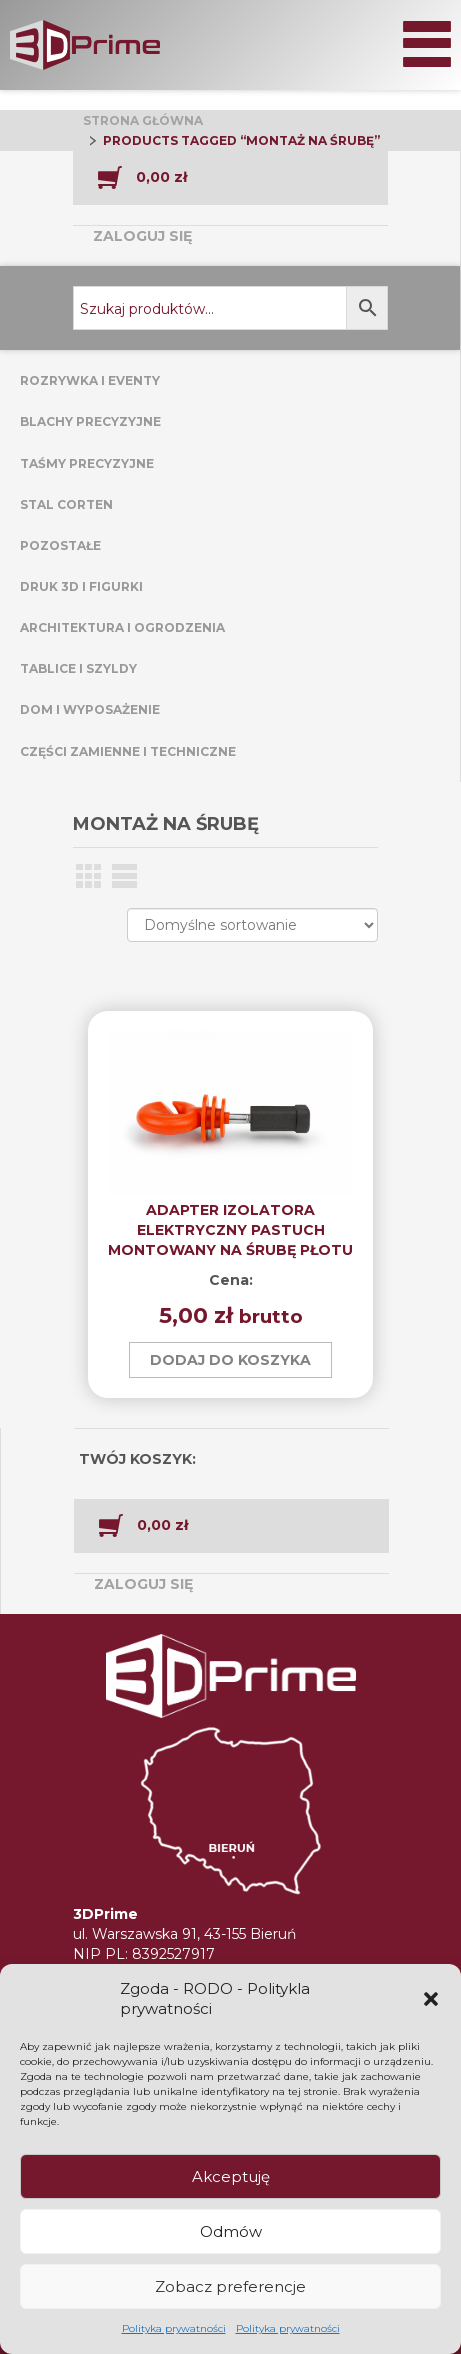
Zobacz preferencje (230, 2286)
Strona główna (143, 120)
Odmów (231, 2231)
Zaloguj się (142, 236)
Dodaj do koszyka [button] (230, 1360)
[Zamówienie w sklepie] (252, 925)
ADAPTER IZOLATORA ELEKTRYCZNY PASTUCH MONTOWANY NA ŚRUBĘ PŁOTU (230, 1230)
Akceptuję (231, 2176)
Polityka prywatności (174, 2328)
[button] (431, 1999)
